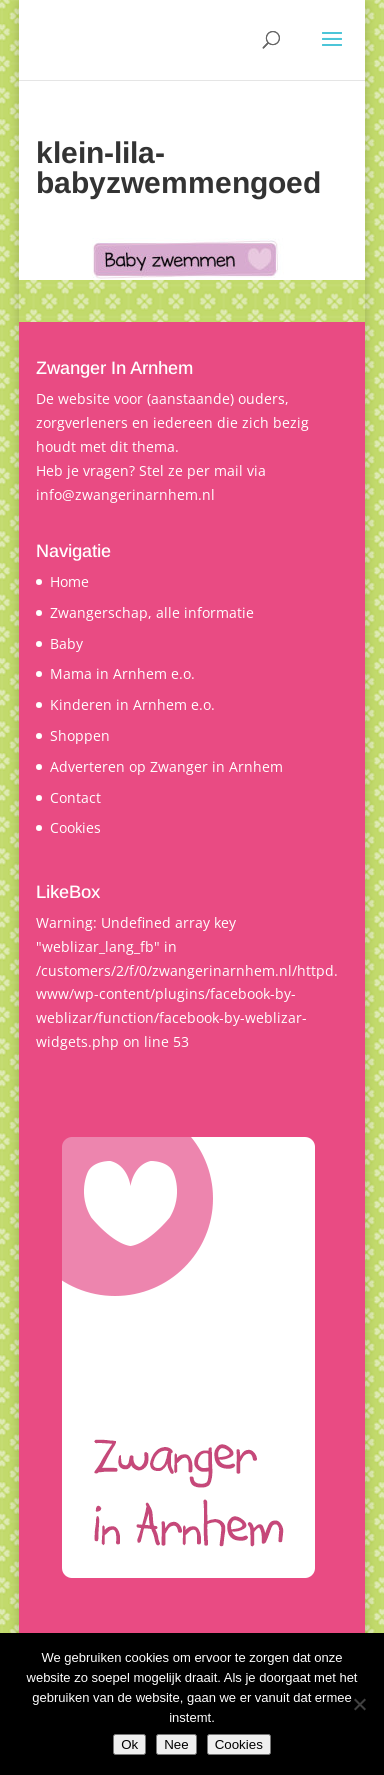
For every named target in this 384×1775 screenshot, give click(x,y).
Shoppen (80, 735)
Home (69, 581)
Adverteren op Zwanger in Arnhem (166, 766)
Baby (66, 643)
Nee (176, 1744)
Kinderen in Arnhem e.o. (132, 704)
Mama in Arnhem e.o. (122, 673)
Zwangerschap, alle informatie (152, 612)
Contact (75, 797)
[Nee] (359, 1704)
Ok (129, 1744)
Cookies (75, 827)
